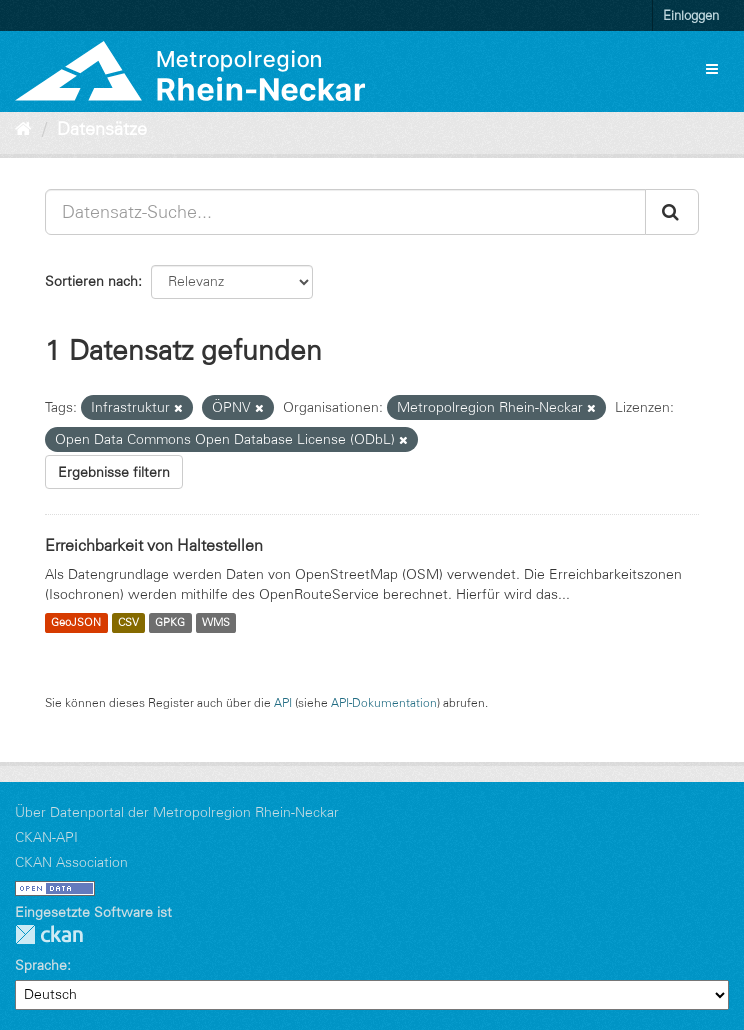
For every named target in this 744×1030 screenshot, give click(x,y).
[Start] (23, 129)
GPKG (170, 623)
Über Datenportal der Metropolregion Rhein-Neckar (177, 812)
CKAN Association (71, 862)
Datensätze (102, 129)
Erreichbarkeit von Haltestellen (154, 545)
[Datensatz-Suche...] (345, 212)
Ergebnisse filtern (114, 472)
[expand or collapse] (712, 69)
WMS (216, 623)
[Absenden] (672, 212)
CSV (128, 623)
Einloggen (691, 15)
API (283, 702)
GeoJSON (76, 623)
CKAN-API (46, 837)
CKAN (49, 934)
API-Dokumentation (384, 702)
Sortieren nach (91, 281)
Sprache (41, 965)
